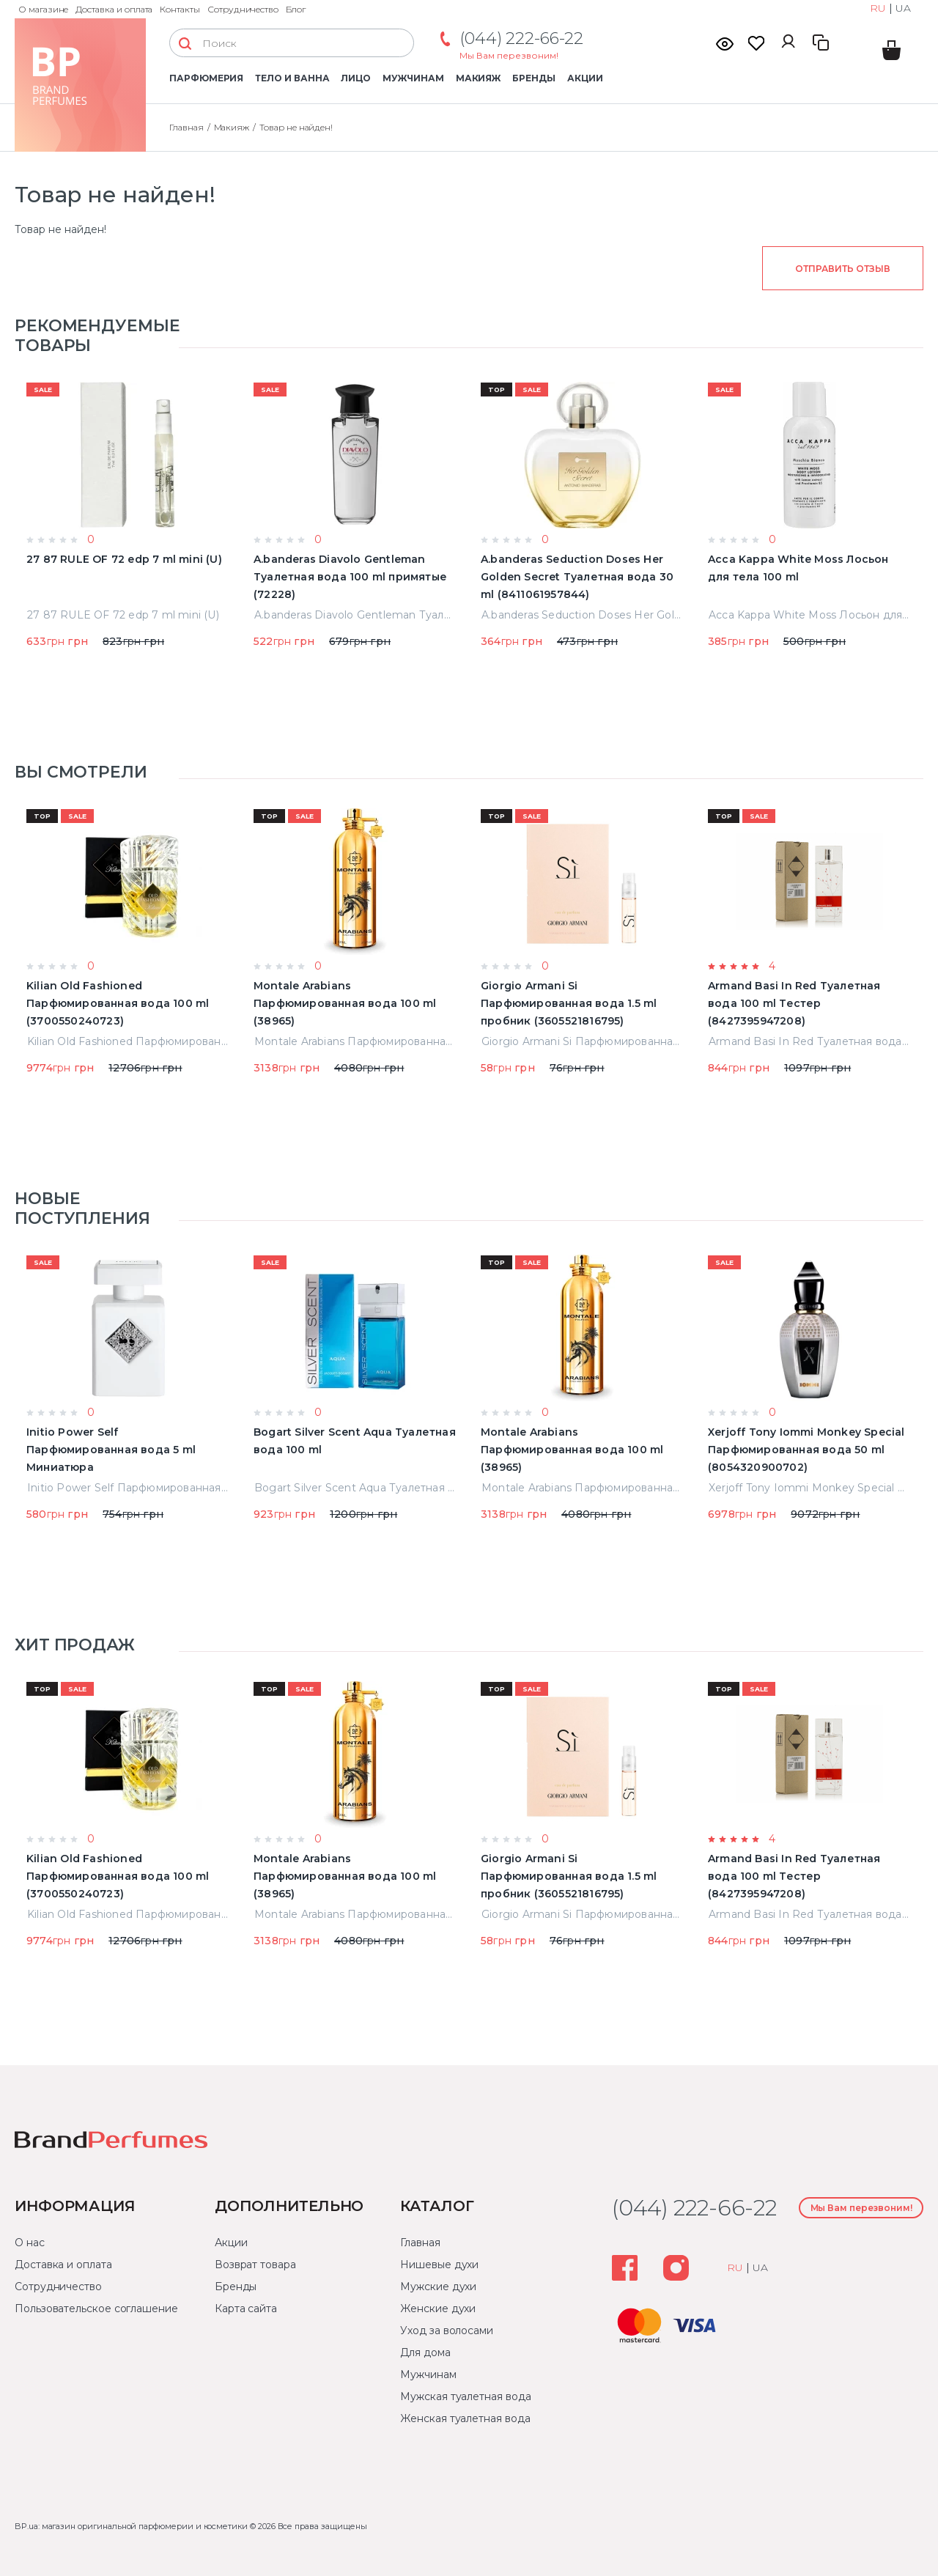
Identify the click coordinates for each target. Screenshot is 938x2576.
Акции (585, 78)
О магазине (43, 9)
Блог (296, 9)
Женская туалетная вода (465, 2418)
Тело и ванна (292, 78)
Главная (186, 127)
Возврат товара (255, 2264)
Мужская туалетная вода (465, 2396)
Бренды (533, 78)
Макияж (478, 78)
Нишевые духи (439, 2264)
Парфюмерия (206, 78)
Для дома (425, 2352)
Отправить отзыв (842, 268)
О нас (30, 2242)
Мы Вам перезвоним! (508, 55)
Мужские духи (438, 2286)
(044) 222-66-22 (521, 38)
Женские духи (438, 2308)
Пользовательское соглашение (96, 2308)
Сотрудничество (242, 9)
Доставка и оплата (113, 9)
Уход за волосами (446, 2330)
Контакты (180, 9)
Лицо (356, 78)
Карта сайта (246, 2308)
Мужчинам (413, 78)
